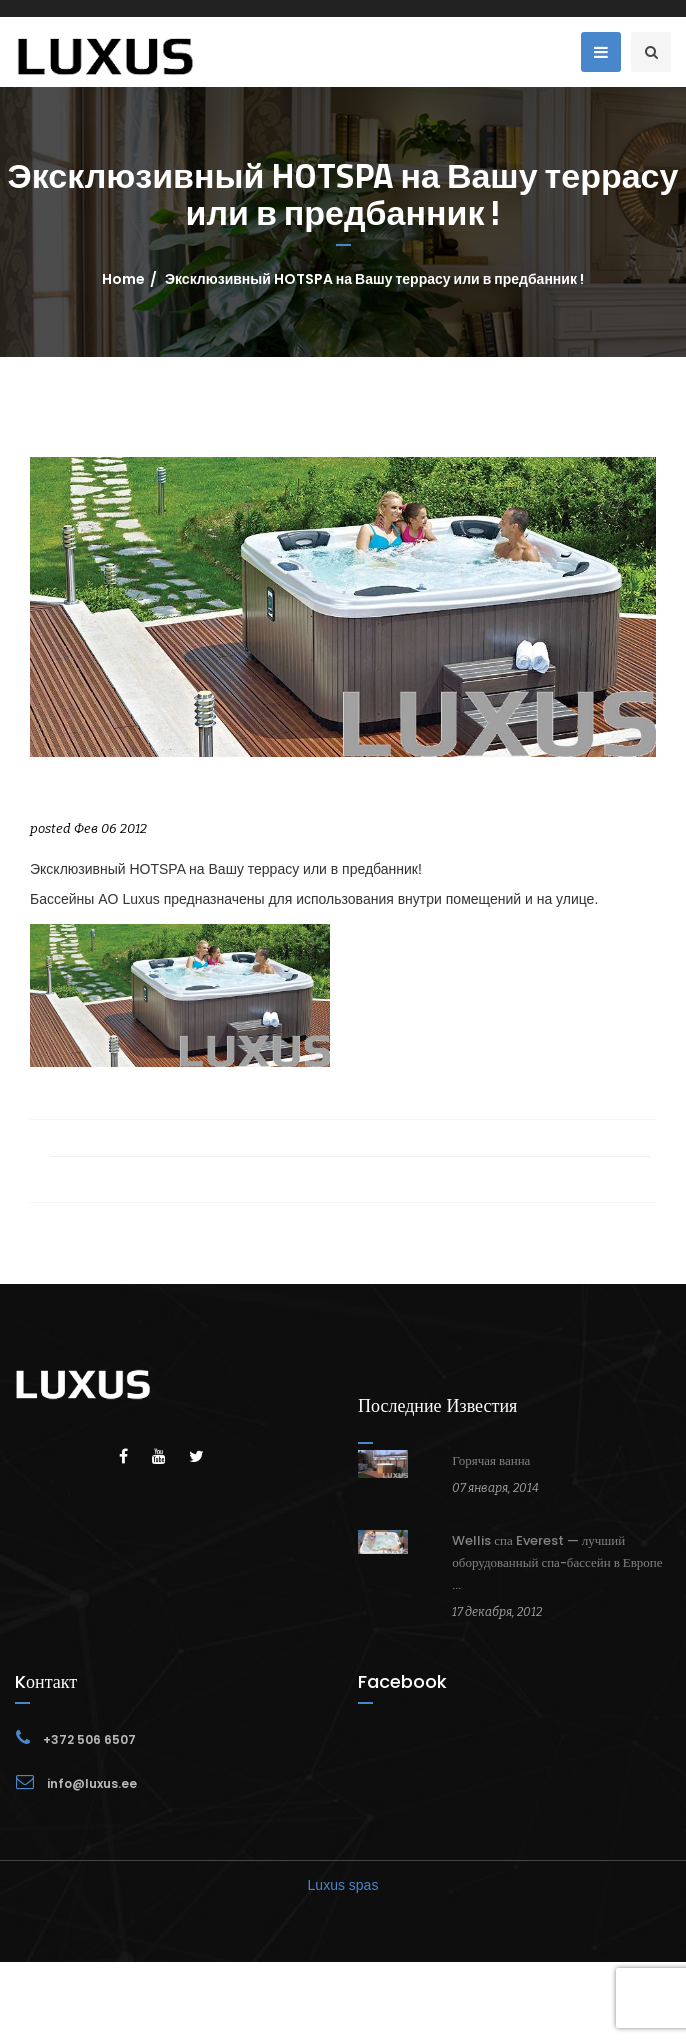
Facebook (402, 1681)
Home (123, 279)
